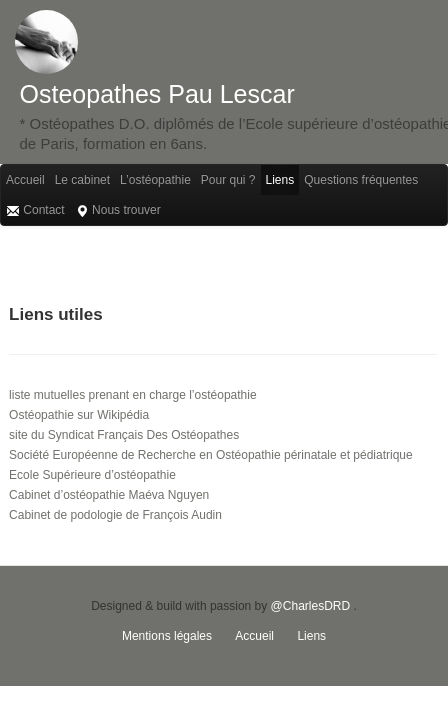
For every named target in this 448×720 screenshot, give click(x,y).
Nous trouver (118, 210)
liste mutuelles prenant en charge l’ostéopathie (133, 395)
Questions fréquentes (361, 180)
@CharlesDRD (311, 606)
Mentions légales (167, 636)
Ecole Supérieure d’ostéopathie (92, 475)
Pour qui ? (228, 180)
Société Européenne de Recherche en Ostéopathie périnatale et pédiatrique (211, 455)
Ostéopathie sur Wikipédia (79, 415)
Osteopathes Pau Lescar (157, 94)
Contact (35, 210)
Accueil (25, 180)
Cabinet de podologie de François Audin (115, 515)
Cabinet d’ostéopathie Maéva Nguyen (109, 495)
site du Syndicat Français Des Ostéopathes (124, 435)
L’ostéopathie (155, 180)
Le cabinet (82, 180)
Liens (280, 180)
